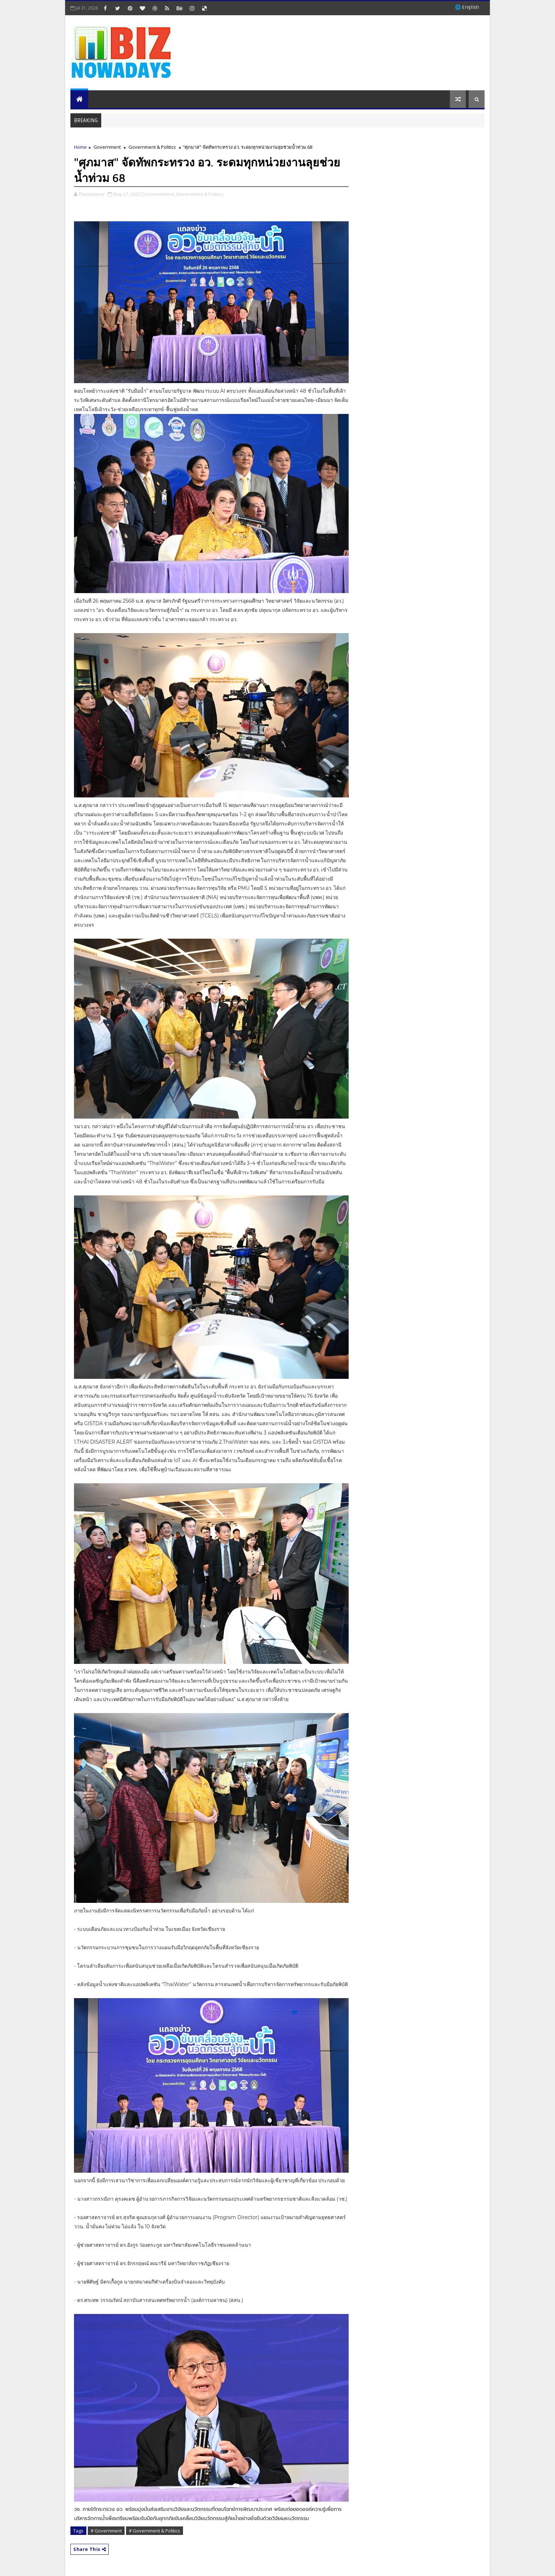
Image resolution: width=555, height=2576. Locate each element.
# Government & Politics (154, 2530)
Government (107, 147)
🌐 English (467, 7)
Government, (161, 194)
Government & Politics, (200, 194)
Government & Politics (152, 147)
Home (80, 147)
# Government (106, 2530)
